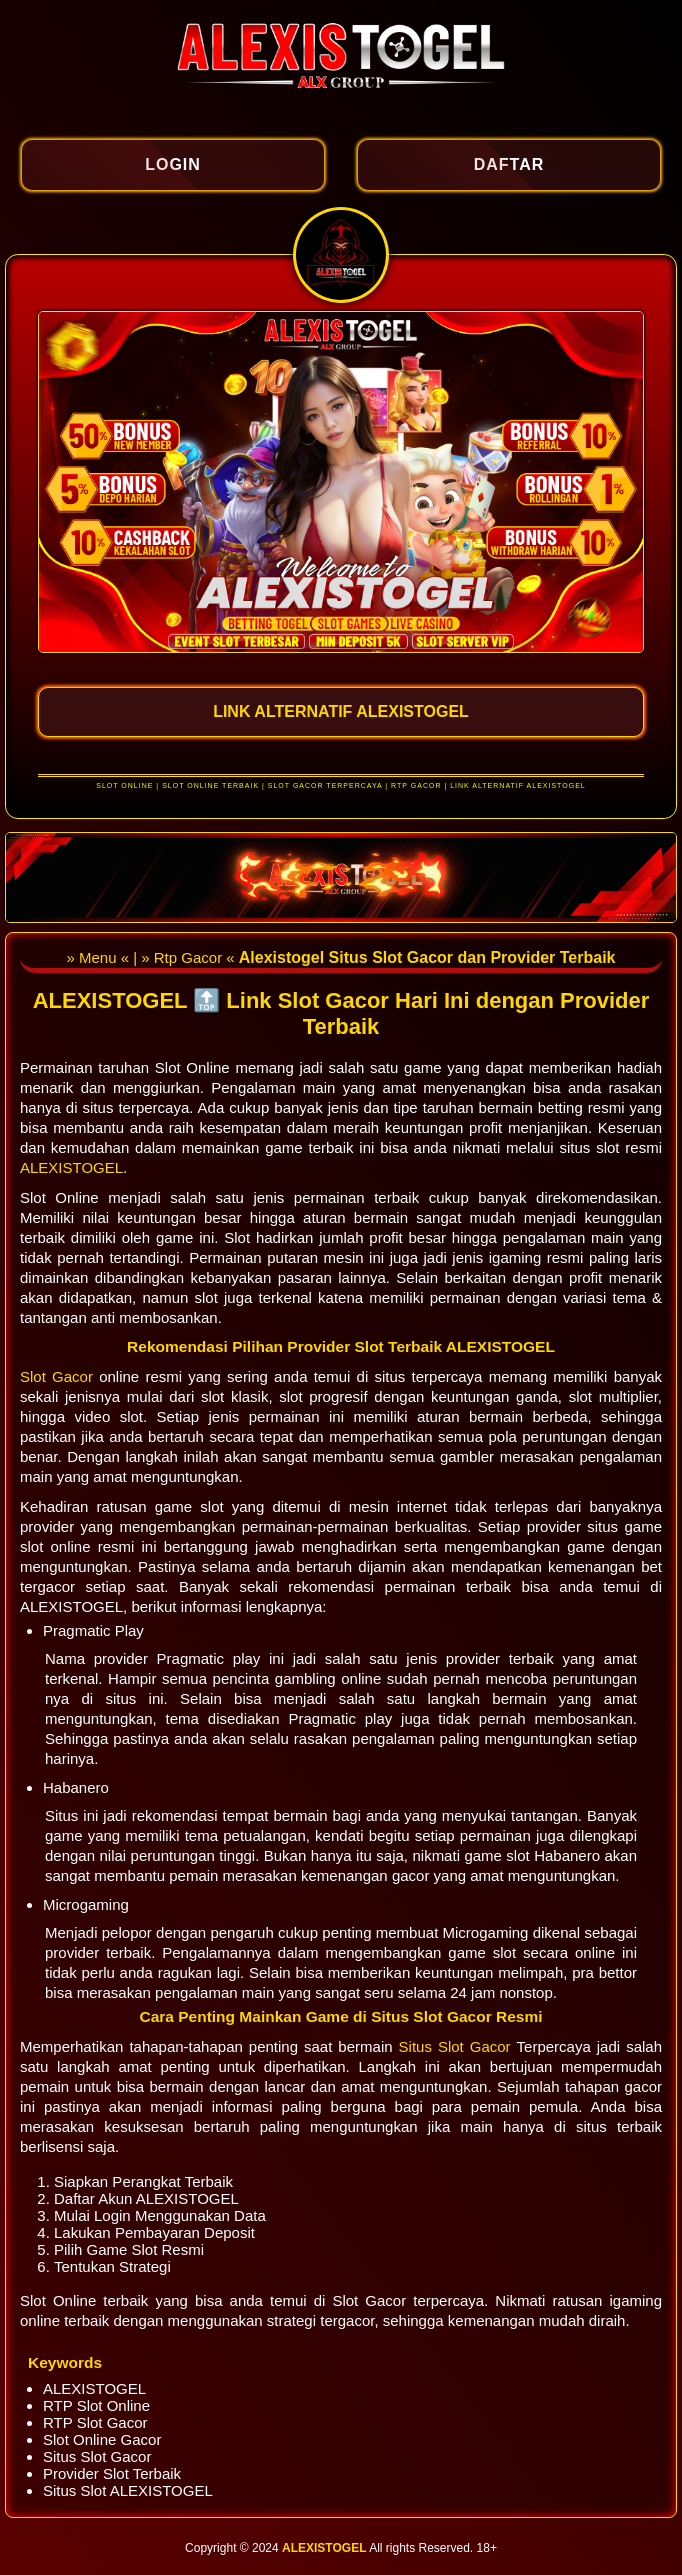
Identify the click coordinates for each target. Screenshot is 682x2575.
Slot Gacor (59, 1376)
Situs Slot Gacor (458, 2046)
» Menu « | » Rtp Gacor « (152, 957)
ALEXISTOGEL (71, 1167)
